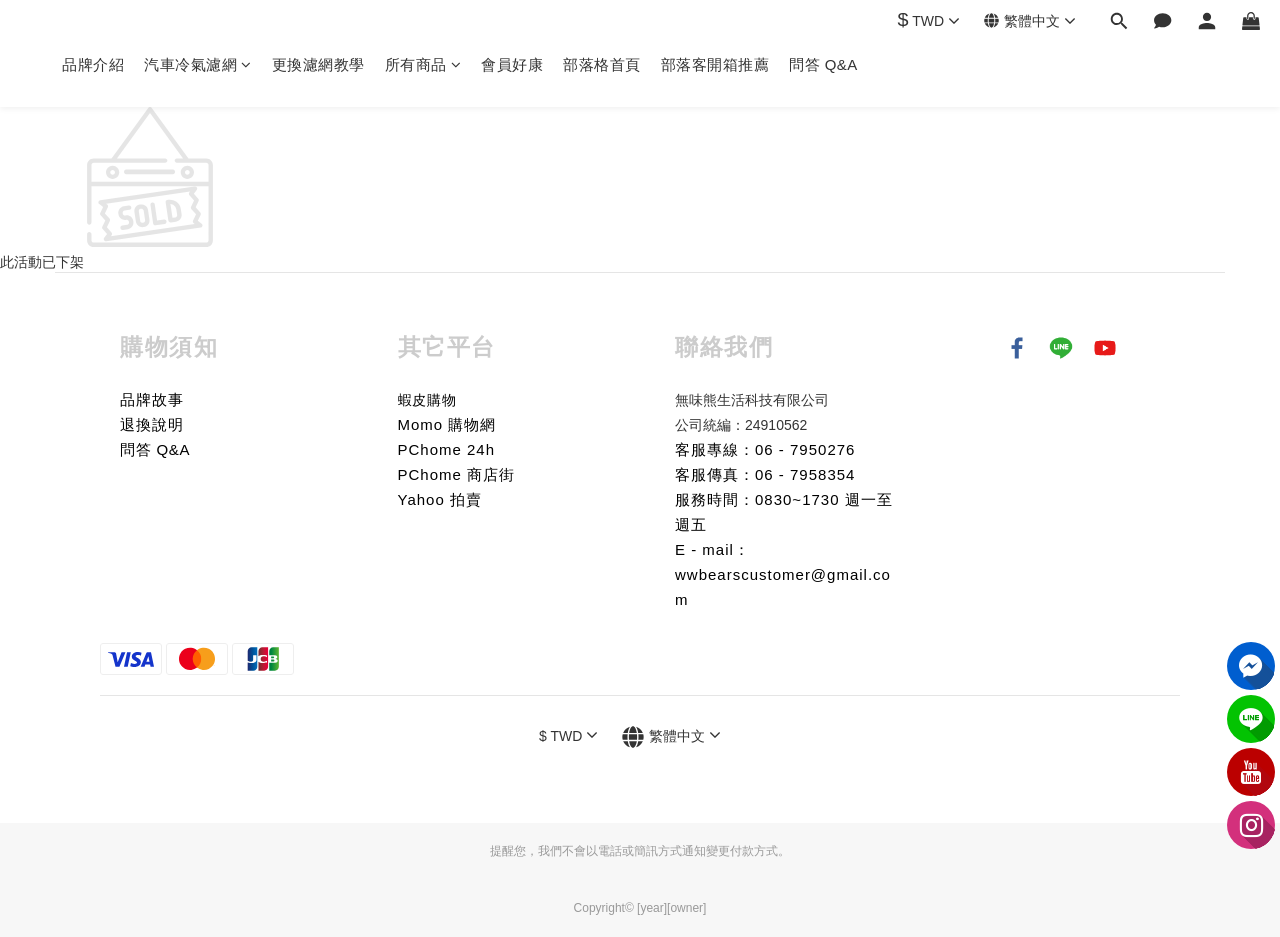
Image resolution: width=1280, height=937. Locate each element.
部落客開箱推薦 (715, 64)
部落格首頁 (602, 64)
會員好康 (512, 64)
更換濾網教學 (318, 64)
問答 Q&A (823, 64)
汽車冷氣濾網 (198, 64)
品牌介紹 (93, 64)
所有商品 (423, 64)
